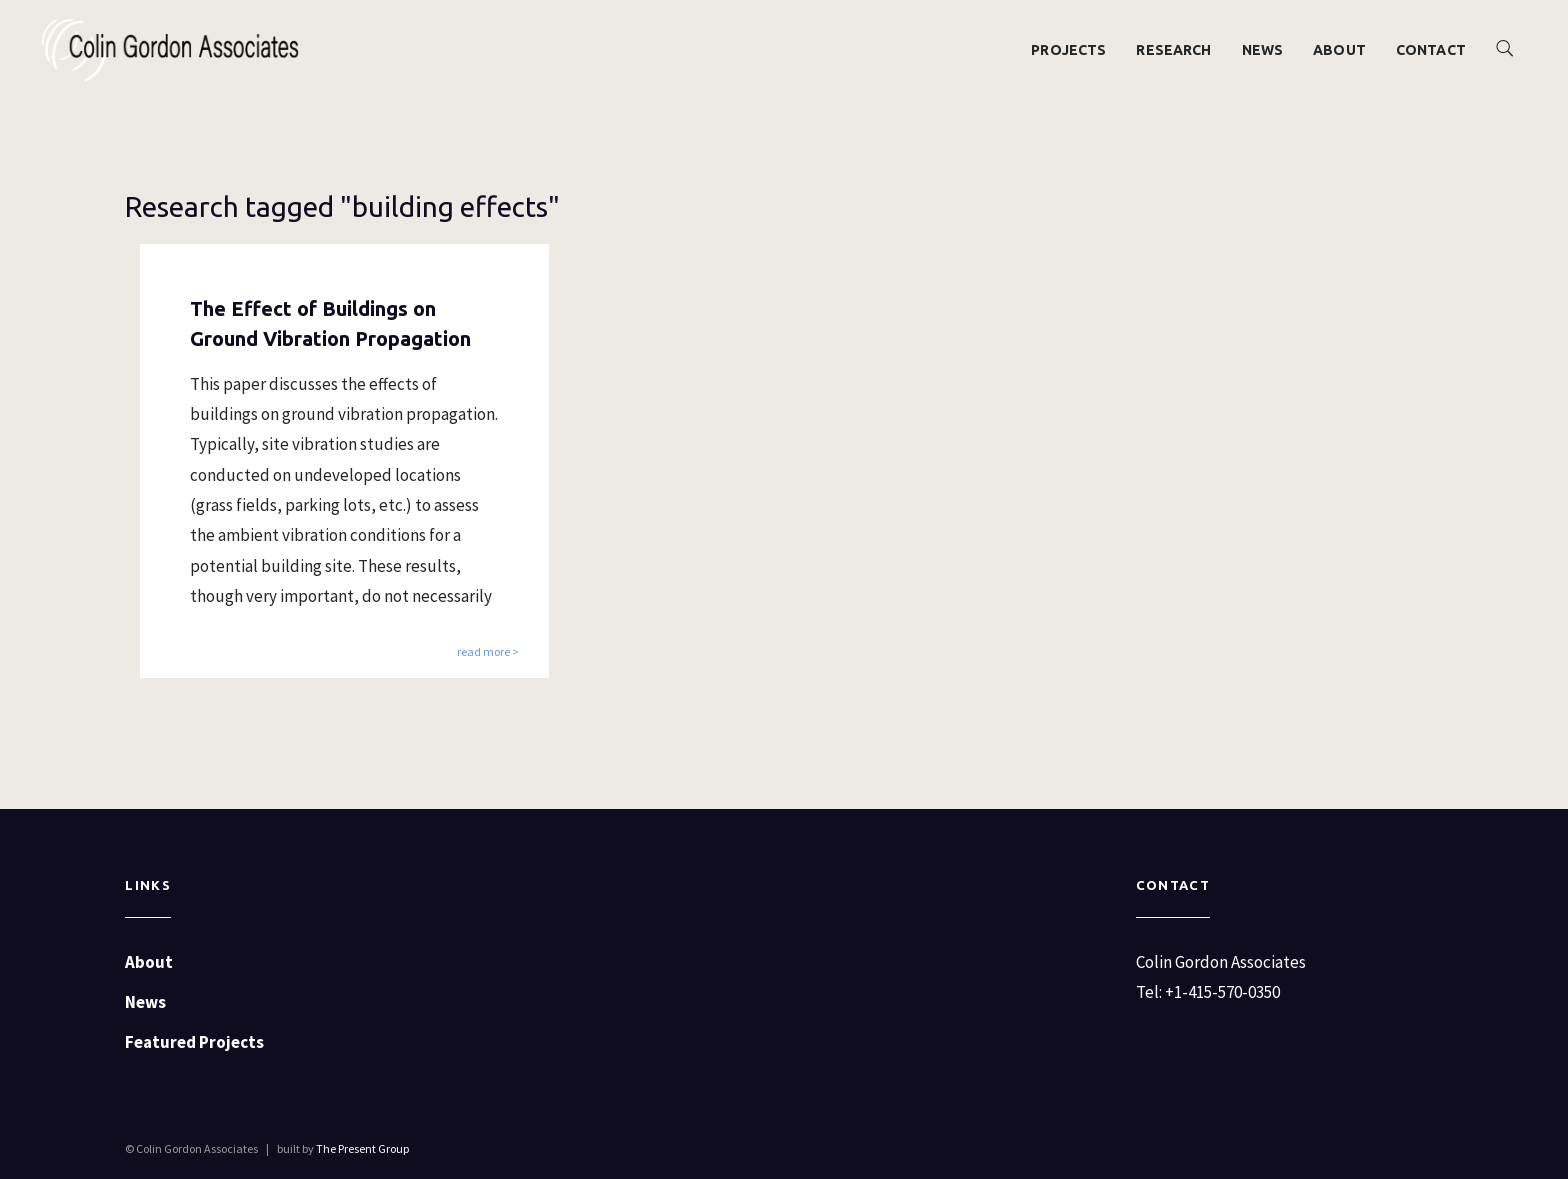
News (1263, 50)
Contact (1431, 50)
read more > (488, 652)
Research (1173, 50)
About (1339, 50)
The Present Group (362, 1148)
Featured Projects (194, 1042)
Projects (1068, 50)
